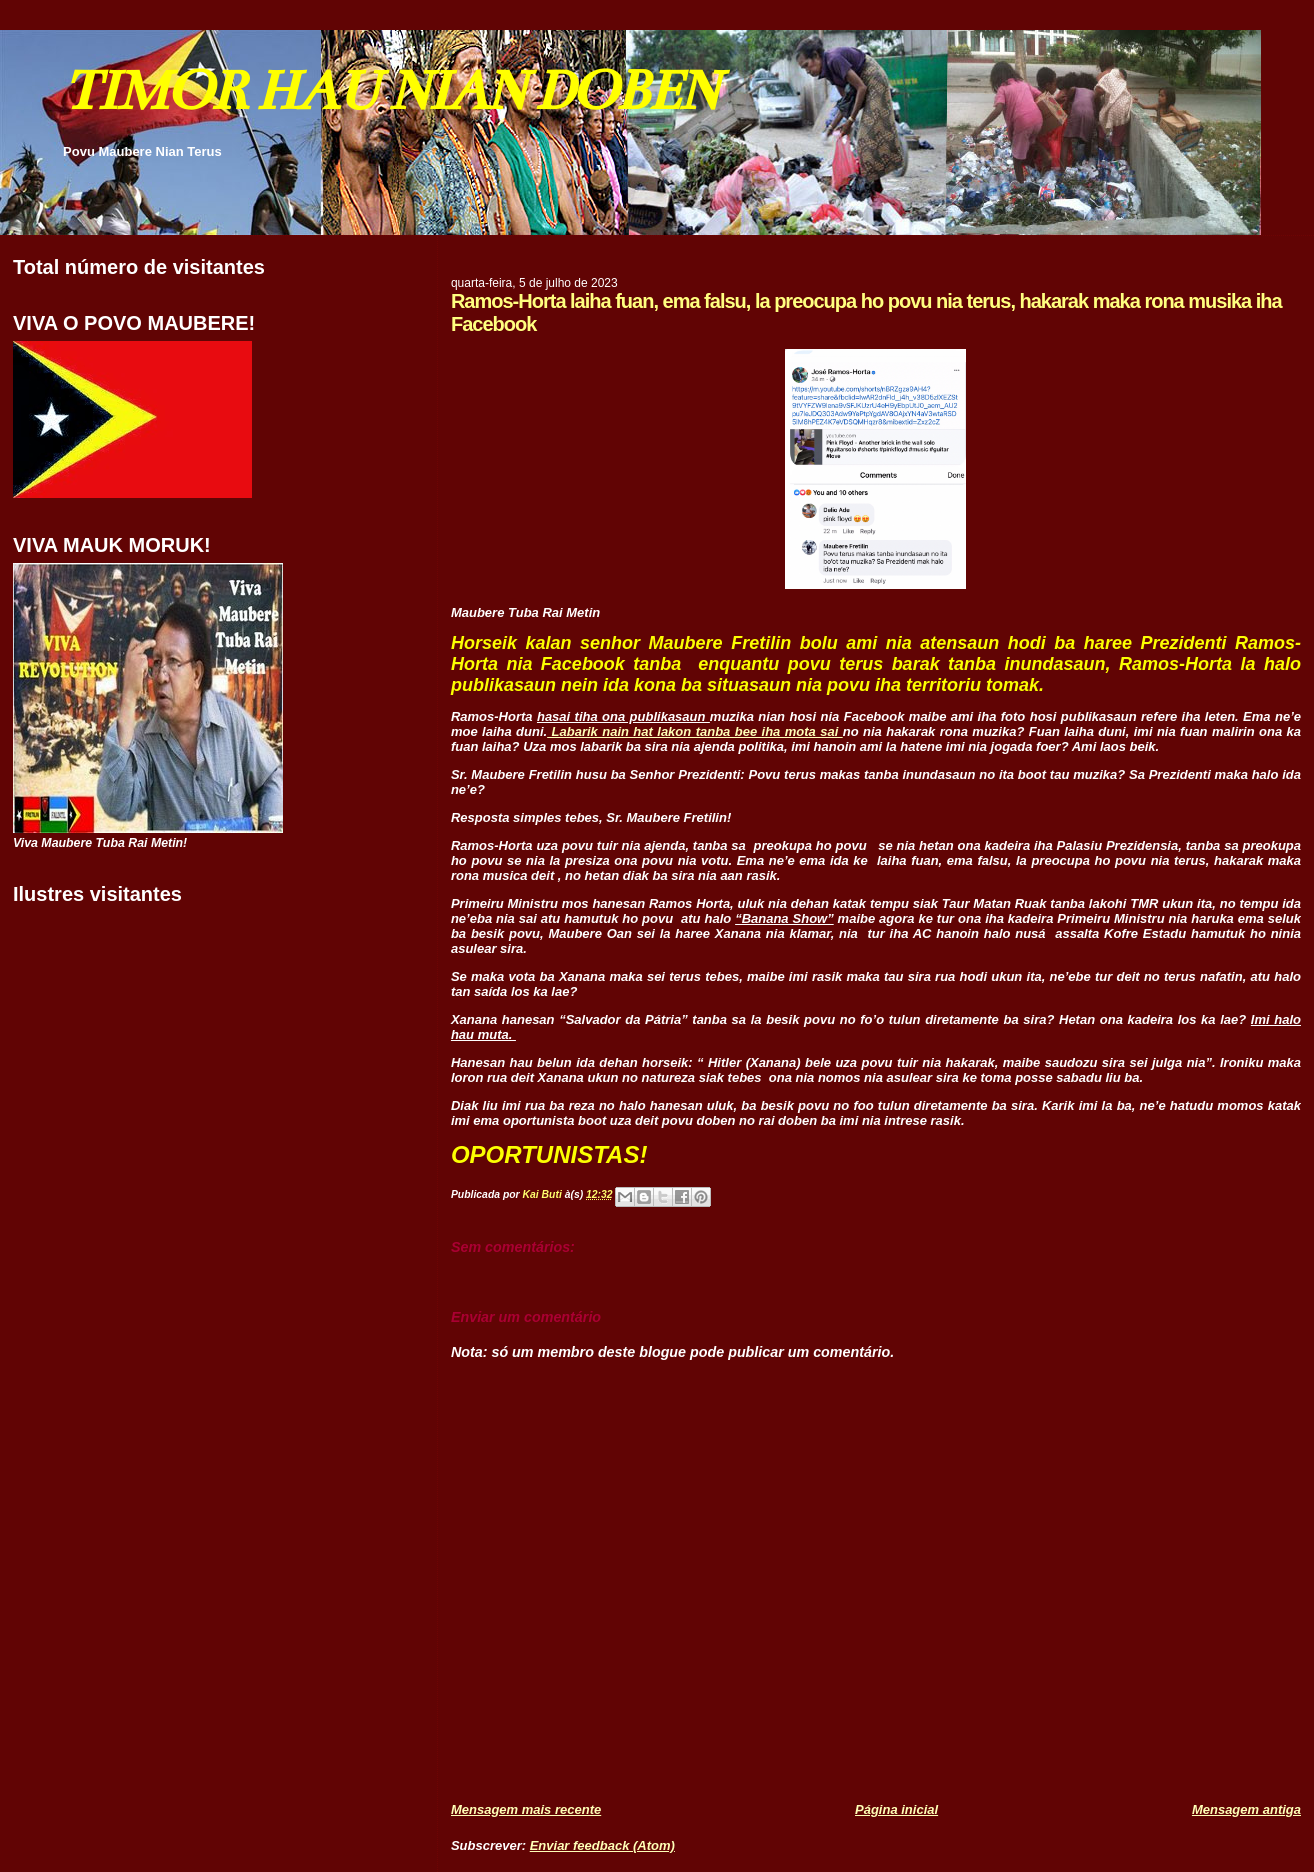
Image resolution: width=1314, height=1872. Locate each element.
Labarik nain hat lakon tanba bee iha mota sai (695, 731)
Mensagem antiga (1246, 1809)
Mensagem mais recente (526, 1809)
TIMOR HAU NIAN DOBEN (390, 90)
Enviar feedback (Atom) (602, 1845)
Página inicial (896, 1809)
